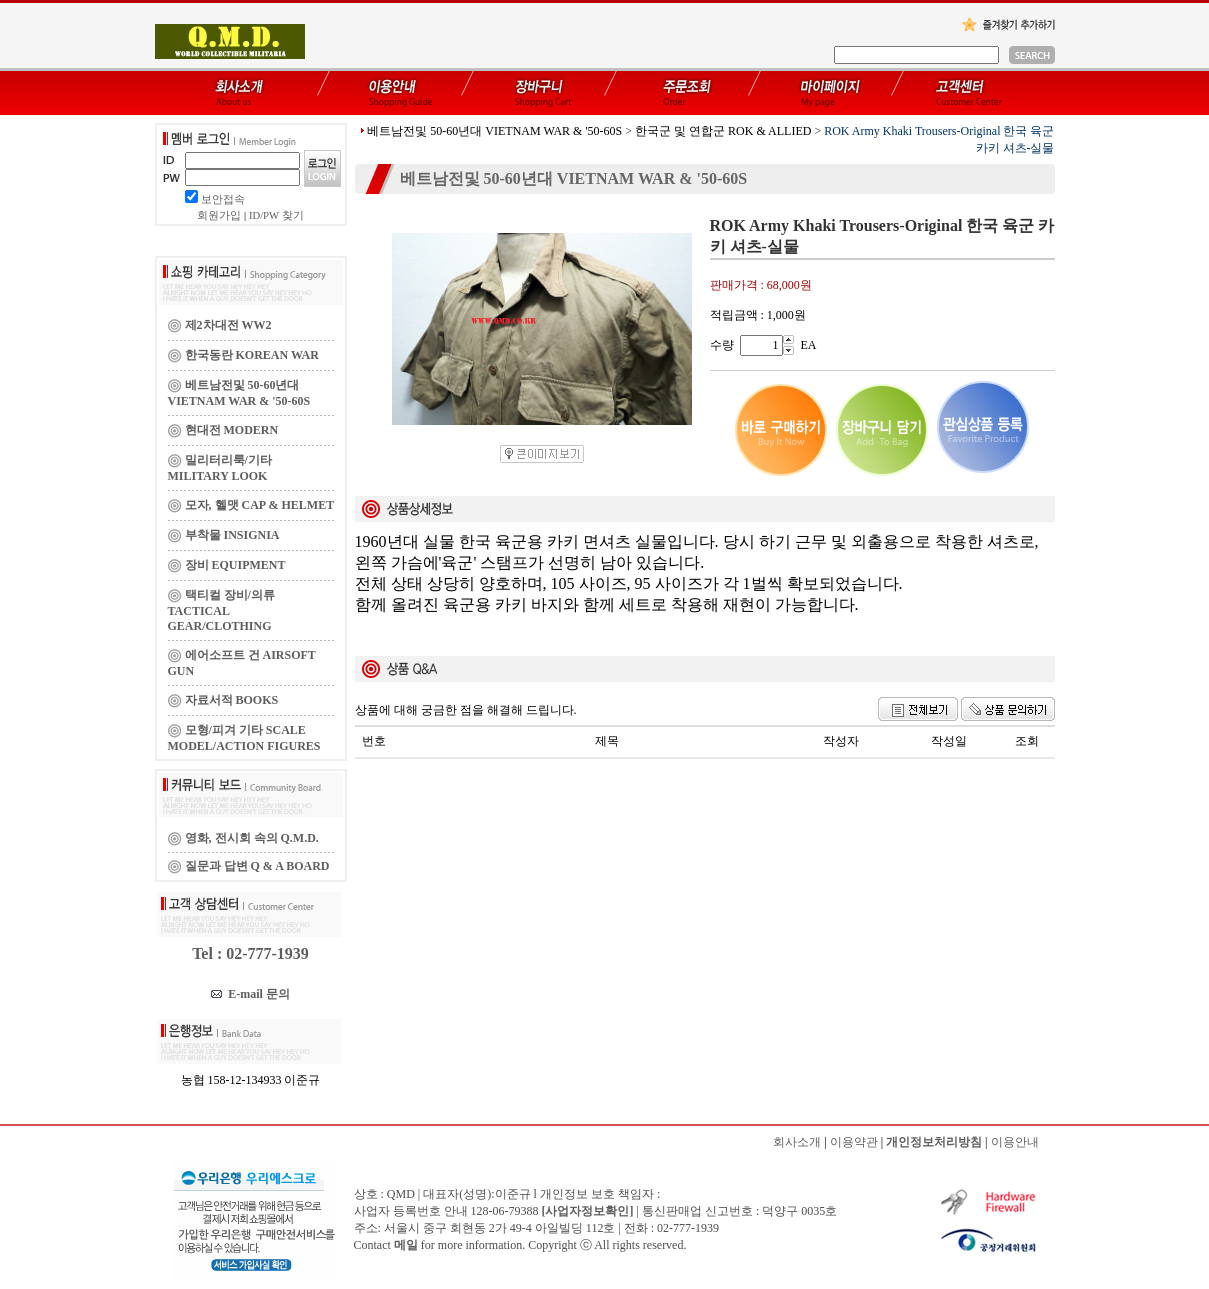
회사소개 (797, 1142)
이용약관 (854, 1142)
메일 (406, 1245)
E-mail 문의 (250, 994)
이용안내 (1015, 1142)
